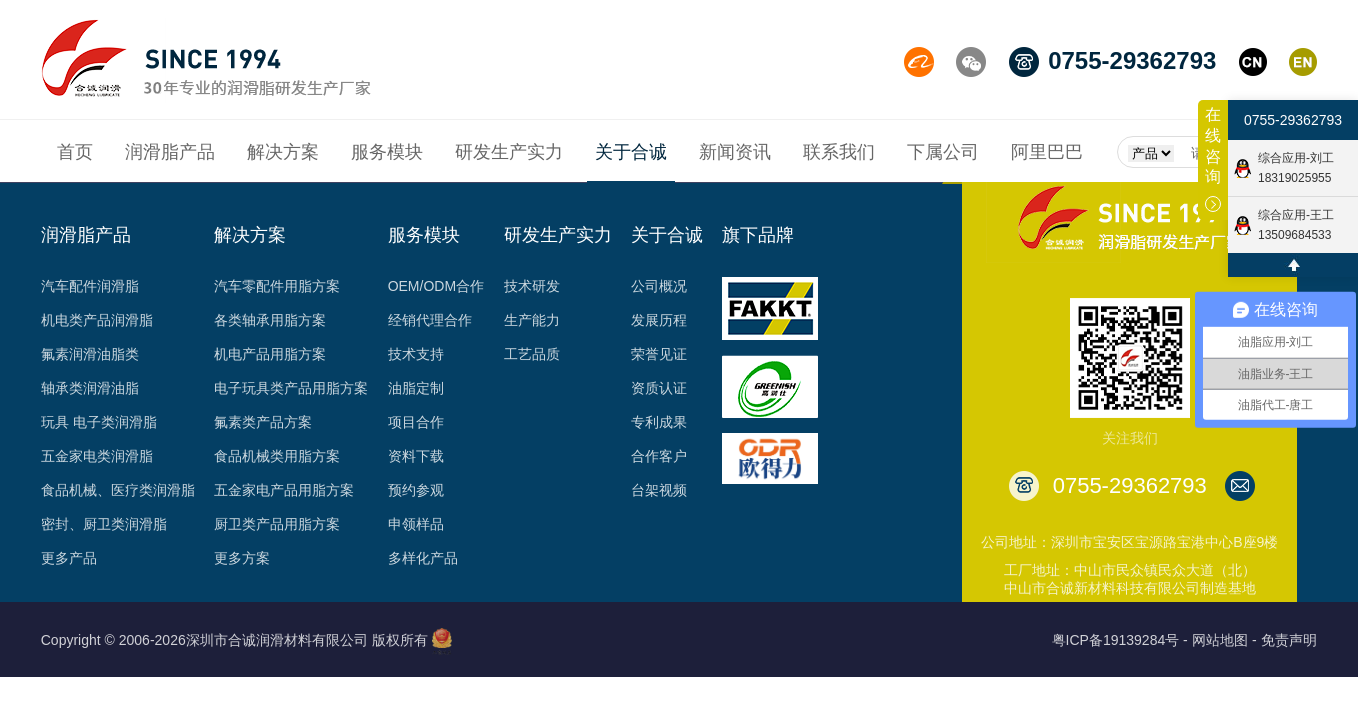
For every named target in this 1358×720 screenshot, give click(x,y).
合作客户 (659, 456)
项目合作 (416, 422)
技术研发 (532, 286)
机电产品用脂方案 (270, 354)
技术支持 (416, 354)
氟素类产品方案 (263, 422)
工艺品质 (532, 354)
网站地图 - (1224, 640)
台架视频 (659, 490)
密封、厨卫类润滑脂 (104, 524)
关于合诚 (667, 235)
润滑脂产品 (86, 235)
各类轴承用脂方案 (270, 320)
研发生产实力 (558, 235)
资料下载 (416, 456)
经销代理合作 (430, 320)
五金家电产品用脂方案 (284, 490)
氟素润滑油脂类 (90, 354)
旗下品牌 (758, 235)
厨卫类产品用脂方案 (277, 524)
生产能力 (532, 320)
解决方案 (250, 235)
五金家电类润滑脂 (97, 456)
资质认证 (659, 388)
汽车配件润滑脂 (90, 286)
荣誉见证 (659, 354)
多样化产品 (423, 558)
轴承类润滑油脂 (90, 388)
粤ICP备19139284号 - (1120, 640)
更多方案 (242, 558)
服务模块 (424, 235)
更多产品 (69, 558)
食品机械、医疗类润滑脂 (118, 490)
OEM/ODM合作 (436, 286)
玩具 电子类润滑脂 (99, 422)
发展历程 (659, 320)
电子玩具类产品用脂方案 (291, 388)
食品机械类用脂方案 (277, 456)
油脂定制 (416, 388)
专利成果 (659, 422)
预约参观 (416, 490)
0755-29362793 (1293, 120)
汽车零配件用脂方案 (277, 286)
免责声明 (1289, 640)
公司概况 (659, 286)
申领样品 (416, 524)
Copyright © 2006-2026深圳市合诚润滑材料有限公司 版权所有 (234, 640)
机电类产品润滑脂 (97, 320)
